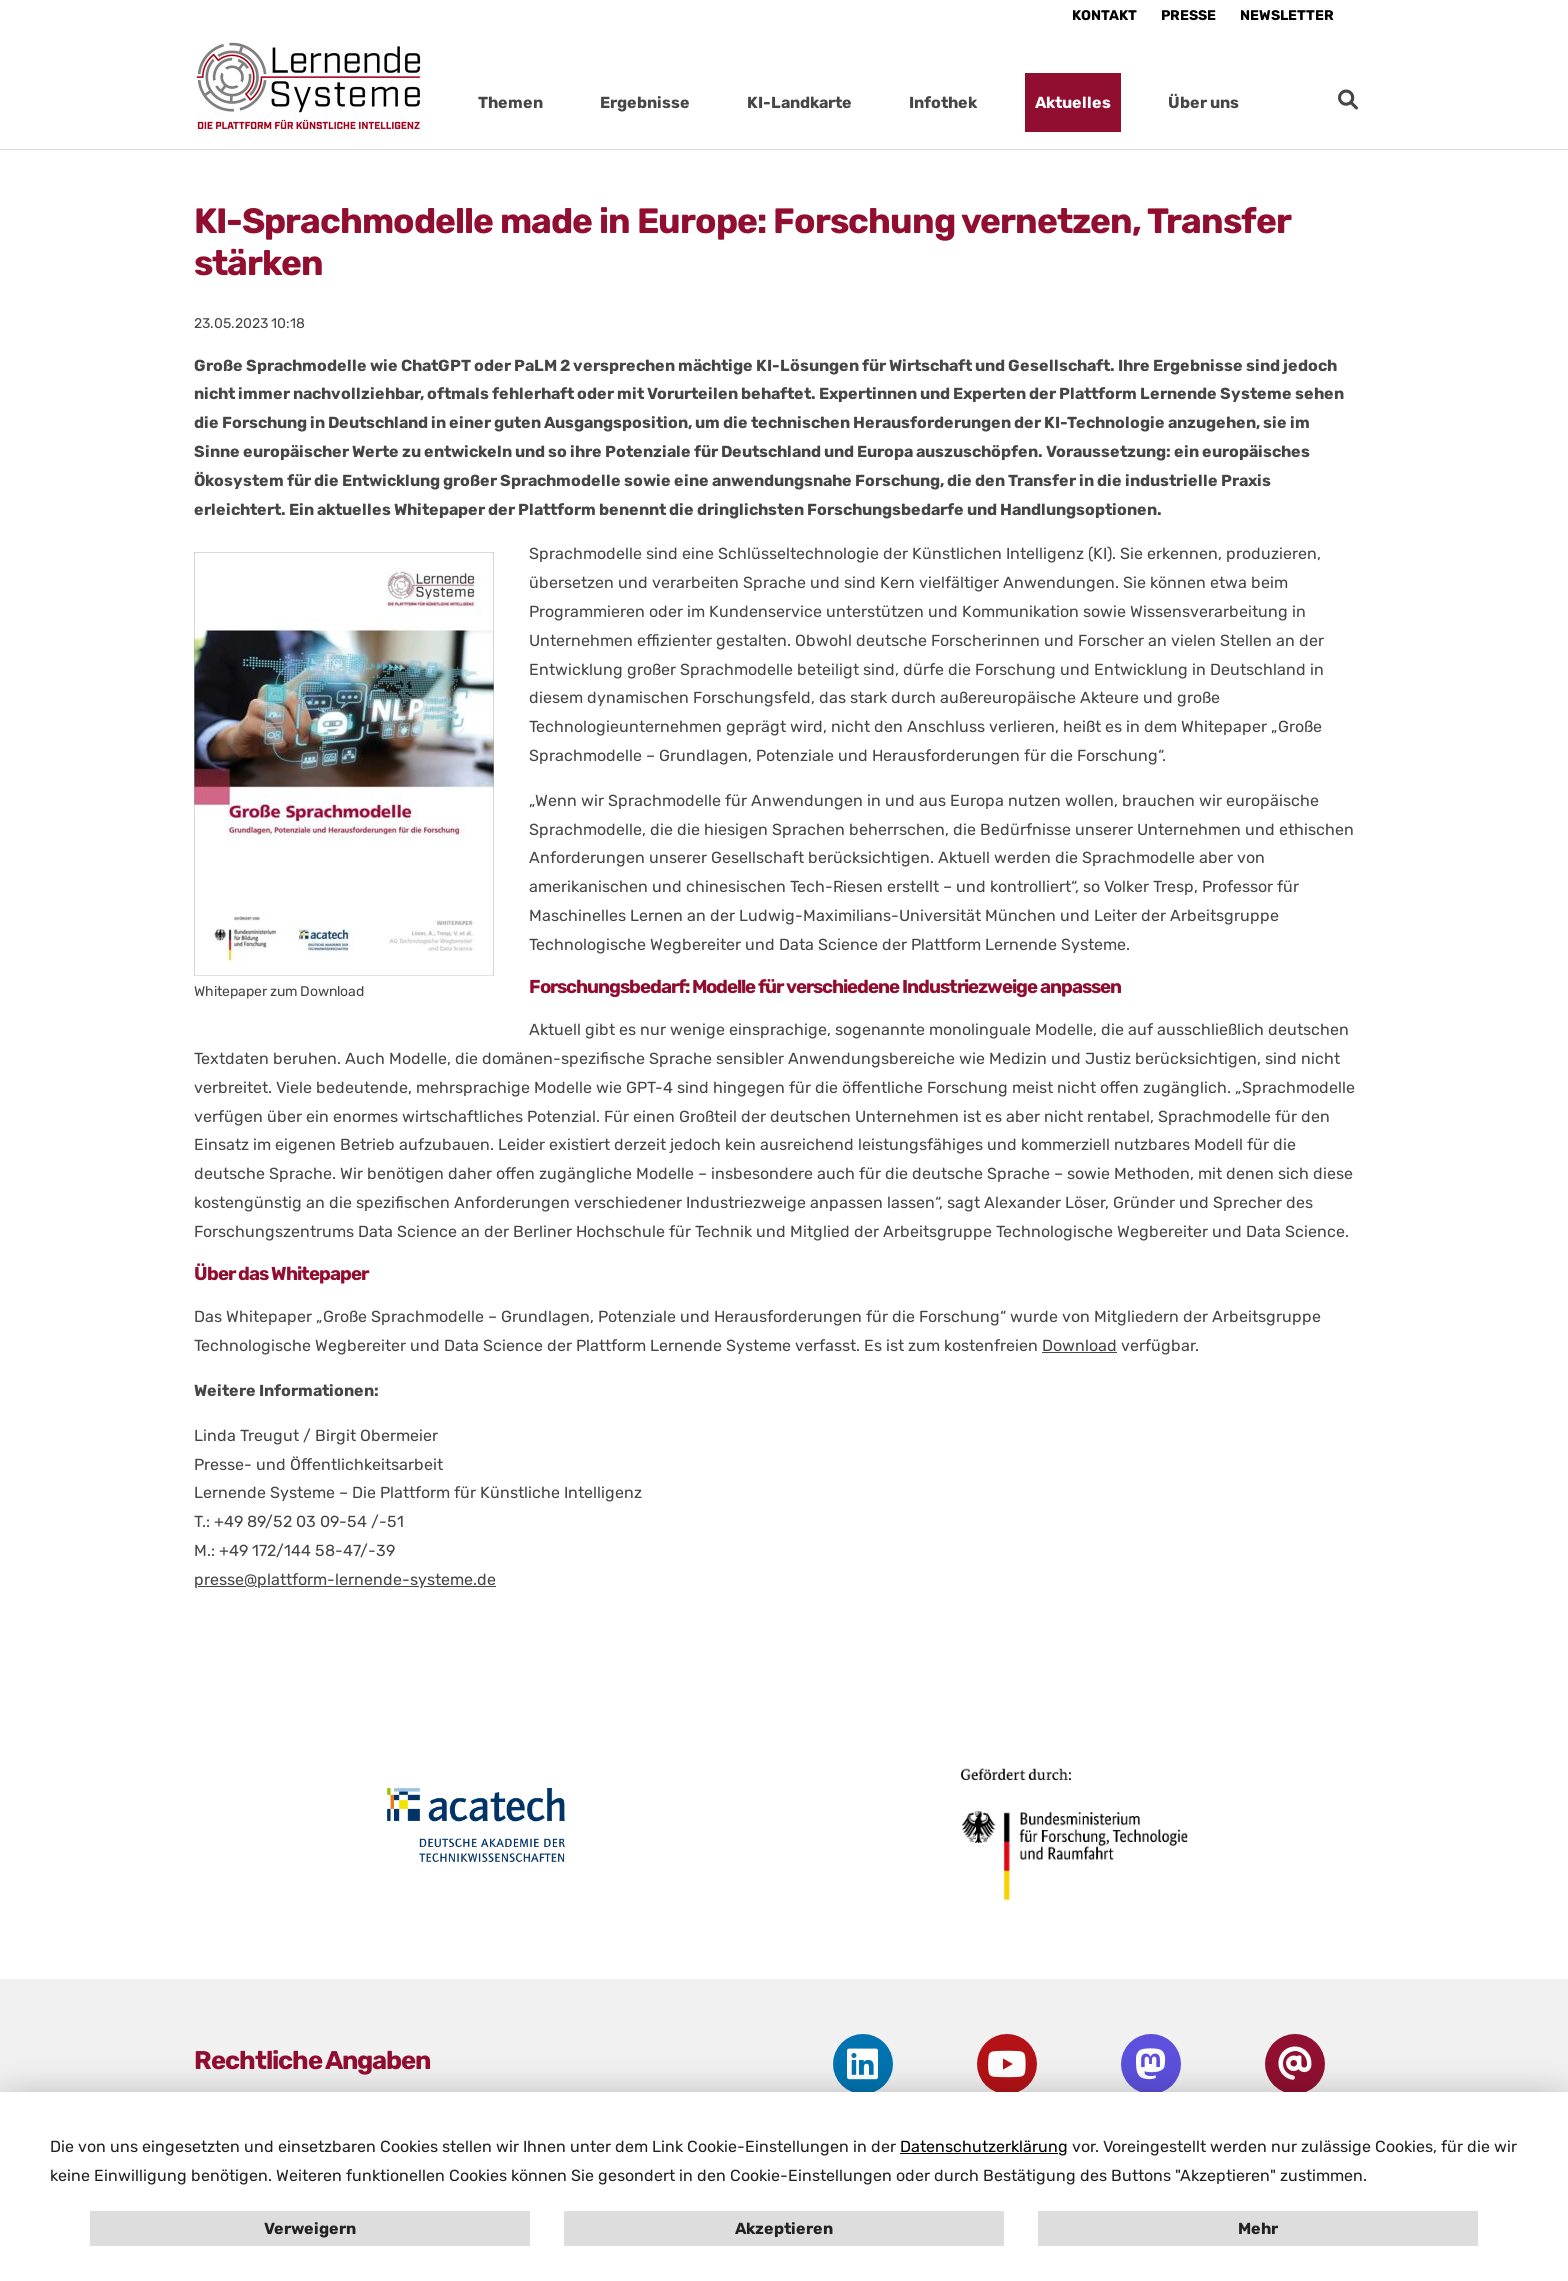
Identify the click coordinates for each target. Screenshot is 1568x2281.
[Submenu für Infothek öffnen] (997, 102)
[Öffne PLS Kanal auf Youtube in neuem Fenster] (1006, 2064)
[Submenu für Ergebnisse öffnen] (710, 102)
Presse (1188, 15)
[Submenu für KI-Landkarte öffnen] (872, 102)
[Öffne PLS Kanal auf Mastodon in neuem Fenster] (1150, 2064)
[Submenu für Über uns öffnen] (1259, 102)
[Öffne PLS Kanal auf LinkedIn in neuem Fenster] (862, 2064)
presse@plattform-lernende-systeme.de (345, 1579)
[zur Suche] (1348, 100)
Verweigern (310, 2228)
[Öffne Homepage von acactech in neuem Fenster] (476, 1825)
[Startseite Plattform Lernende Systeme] (309, 85)
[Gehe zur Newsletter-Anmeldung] (1294, 2064)
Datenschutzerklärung (984, 2146)
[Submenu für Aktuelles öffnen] (1131, 102)
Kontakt (1104, 15)
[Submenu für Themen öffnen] (563, 102)
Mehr (1258, 2228)
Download (1079, 1345)
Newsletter (1287, 15)
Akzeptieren (784, 2228)
